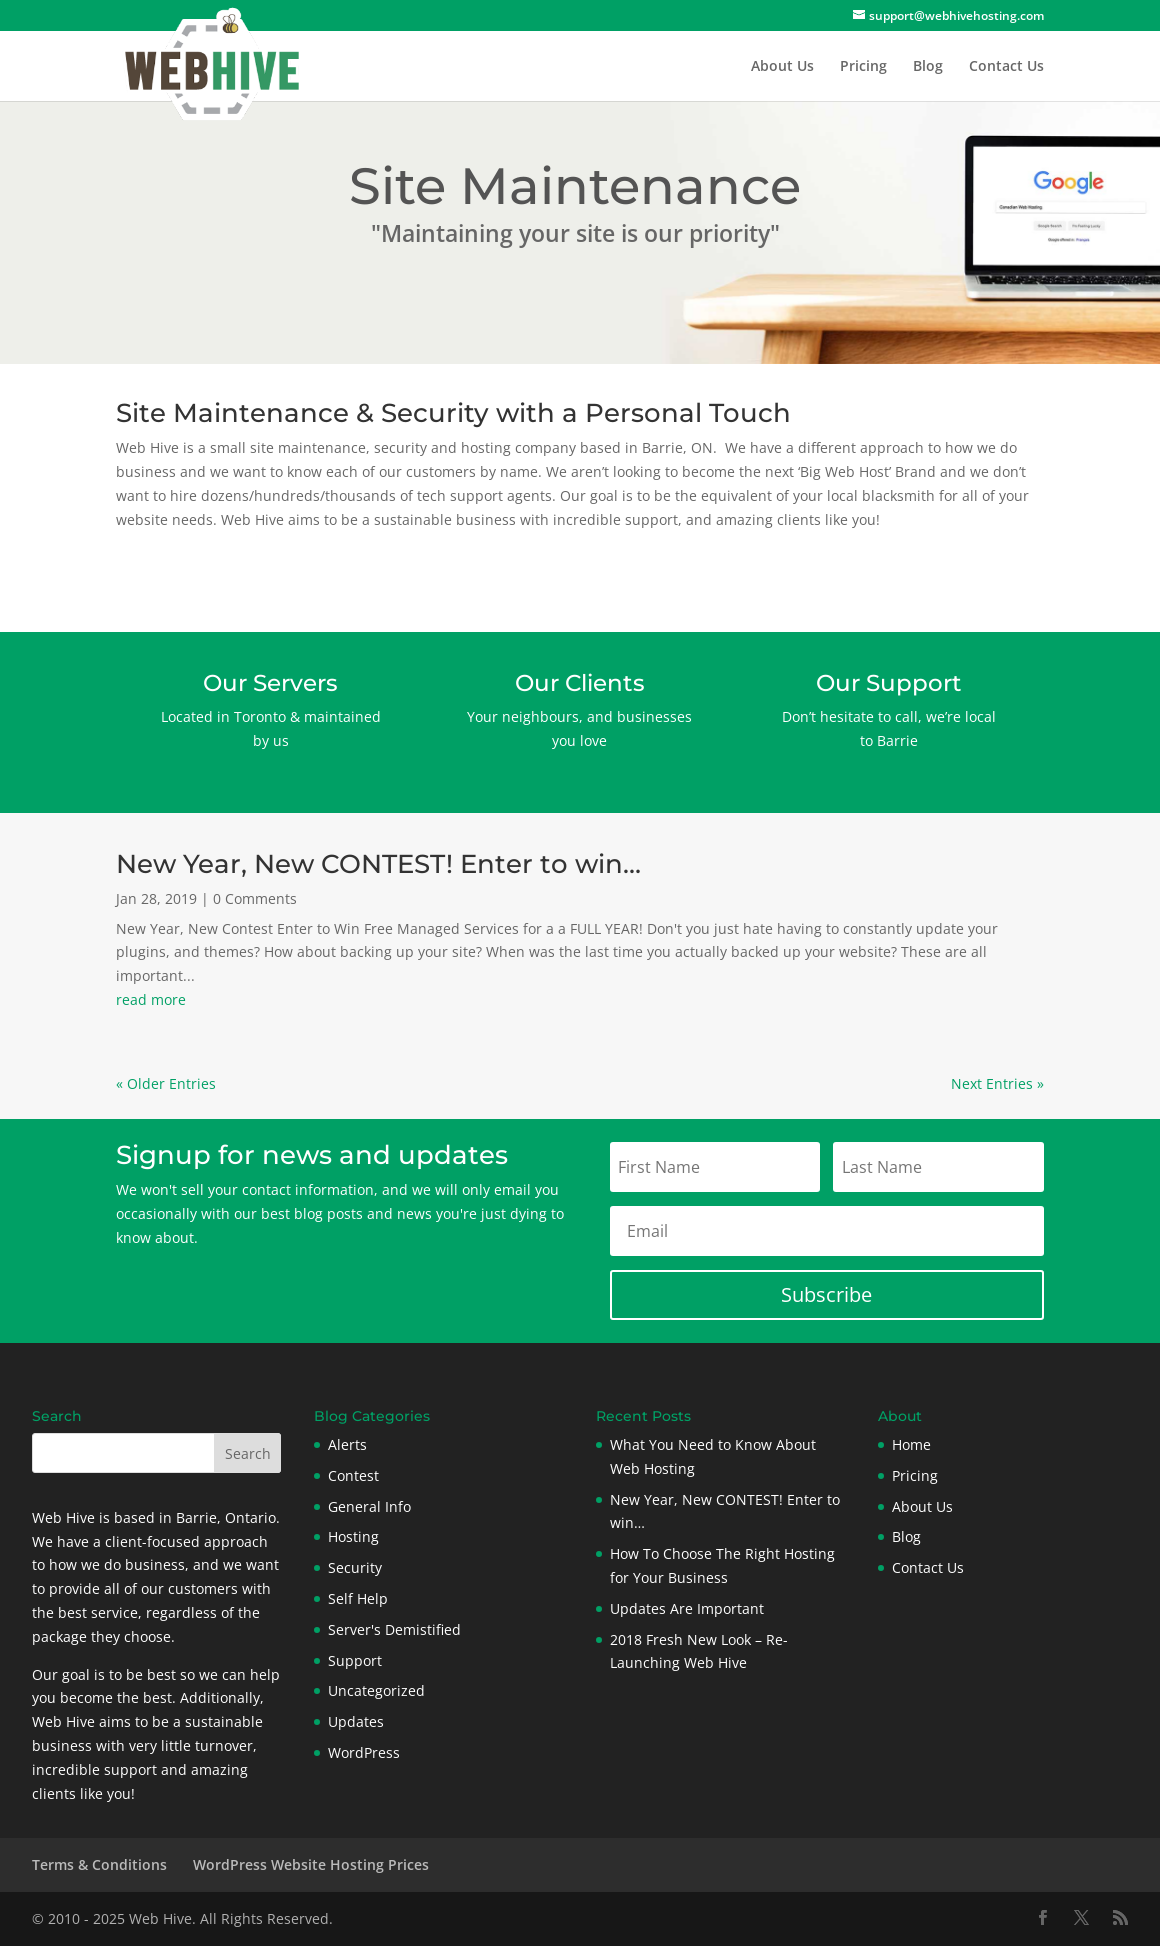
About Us (782, 67)
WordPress (364, 1752)
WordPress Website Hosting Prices (311, 1864)
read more (151, 999)
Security (355, 1567)
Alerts (347, 1444)
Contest (353, 1475)
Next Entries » (997, 1083)
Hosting (353, 1536)
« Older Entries (166, 1083)
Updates (356, 1721)
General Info (369, 1506)
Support (355, 1660)
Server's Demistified (394, 1629)
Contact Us (1006, 67)
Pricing (863, 67)
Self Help (358, 1598)
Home (911, 1444)
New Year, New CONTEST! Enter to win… (378, 864)
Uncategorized (376, 1690)
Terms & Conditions (99, 1864)
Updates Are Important (687, 1608)
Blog (928, 67)
